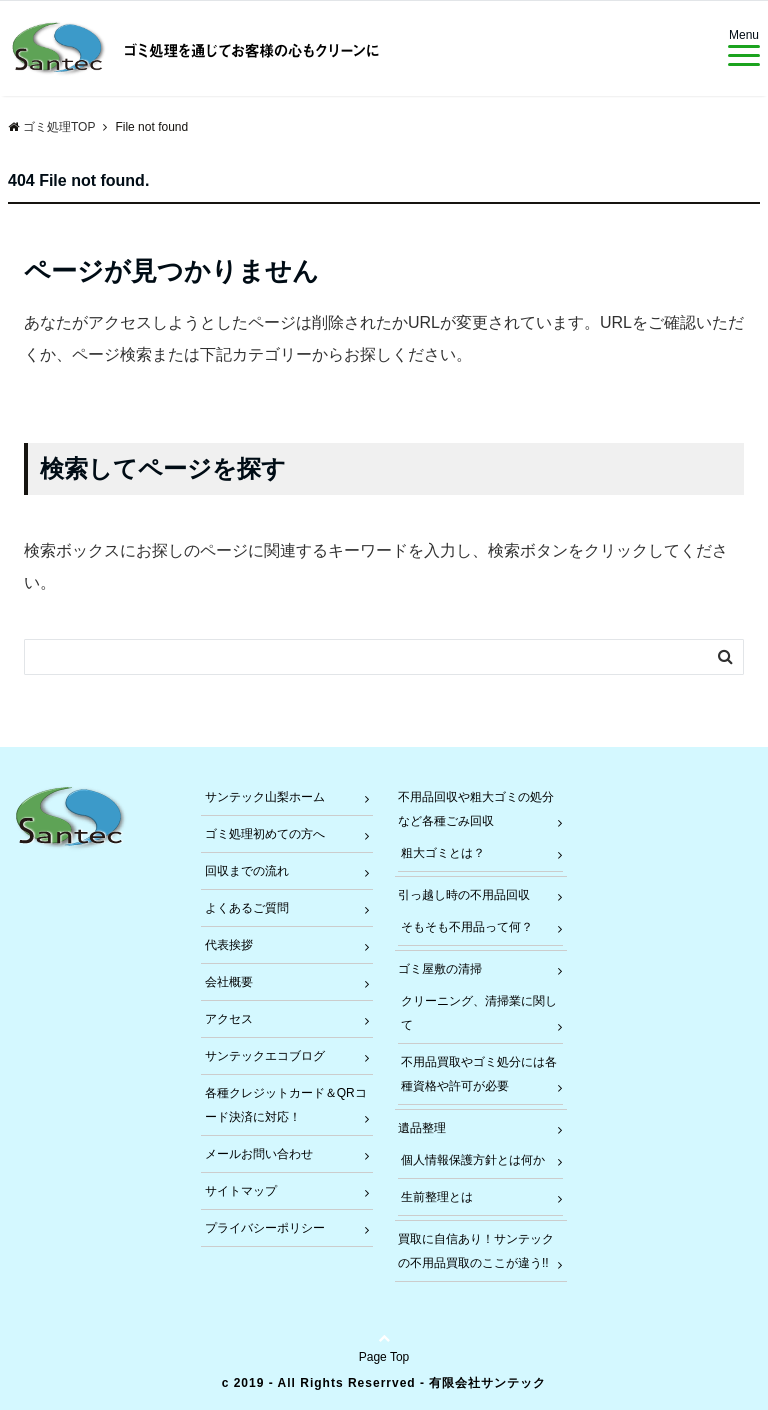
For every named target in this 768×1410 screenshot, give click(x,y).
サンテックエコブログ (265, 1056)
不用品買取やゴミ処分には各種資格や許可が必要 (479, 1074)
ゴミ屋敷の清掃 (440, 969)
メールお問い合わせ (259, 1154)
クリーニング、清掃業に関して (479, 1013)
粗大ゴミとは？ (443, 853)
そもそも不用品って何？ (467, 927)
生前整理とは (437, 1197)
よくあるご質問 (247, 908)
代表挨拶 (229, 945)
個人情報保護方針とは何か (473, 1160)
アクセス (229, 1019)
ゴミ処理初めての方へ (265, 834)
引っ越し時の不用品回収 (464, 895)
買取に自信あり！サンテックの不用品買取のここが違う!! (476, 1251)
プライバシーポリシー (265, 1228)
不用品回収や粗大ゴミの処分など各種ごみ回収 (476, 809)
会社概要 (229, 982)
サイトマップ (241, 1191)
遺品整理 (422, 1128)
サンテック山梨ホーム (265, 797)
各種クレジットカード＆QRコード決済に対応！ (286, 1105)
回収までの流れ (247, 871)
